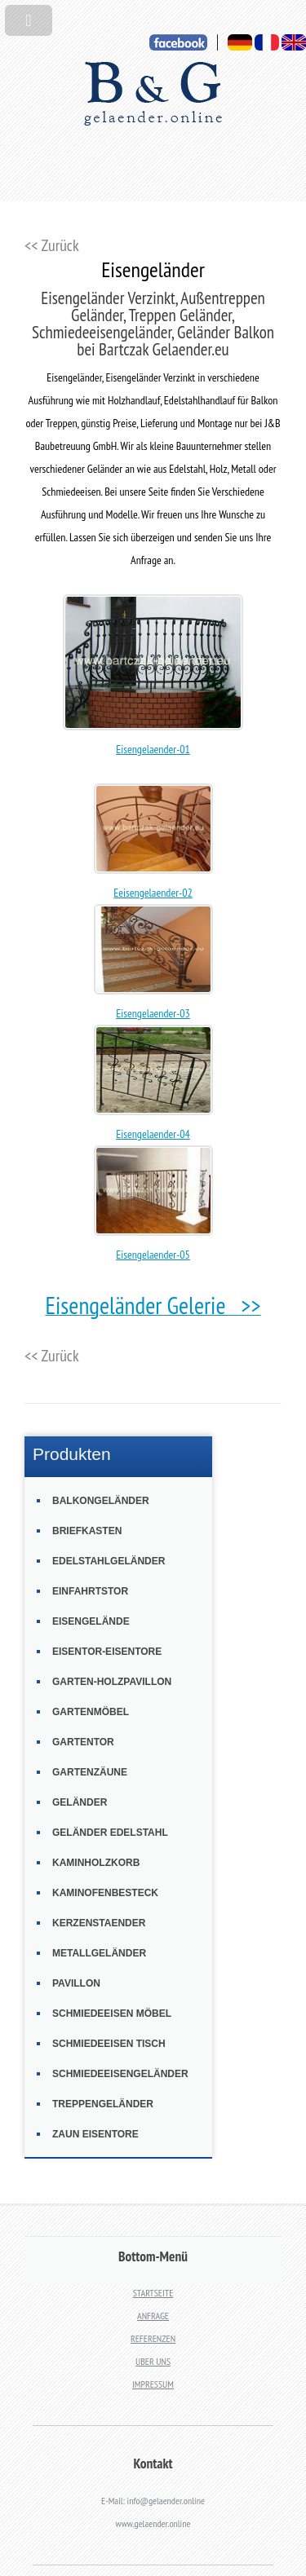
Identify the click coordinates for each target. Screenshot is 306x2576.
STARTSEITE (153, 2293)
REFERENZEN (153, 2338)
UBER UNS (153, 2361)
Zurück (60, 245)
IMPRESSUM (153, 2384)
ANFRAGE (153, 2315)
